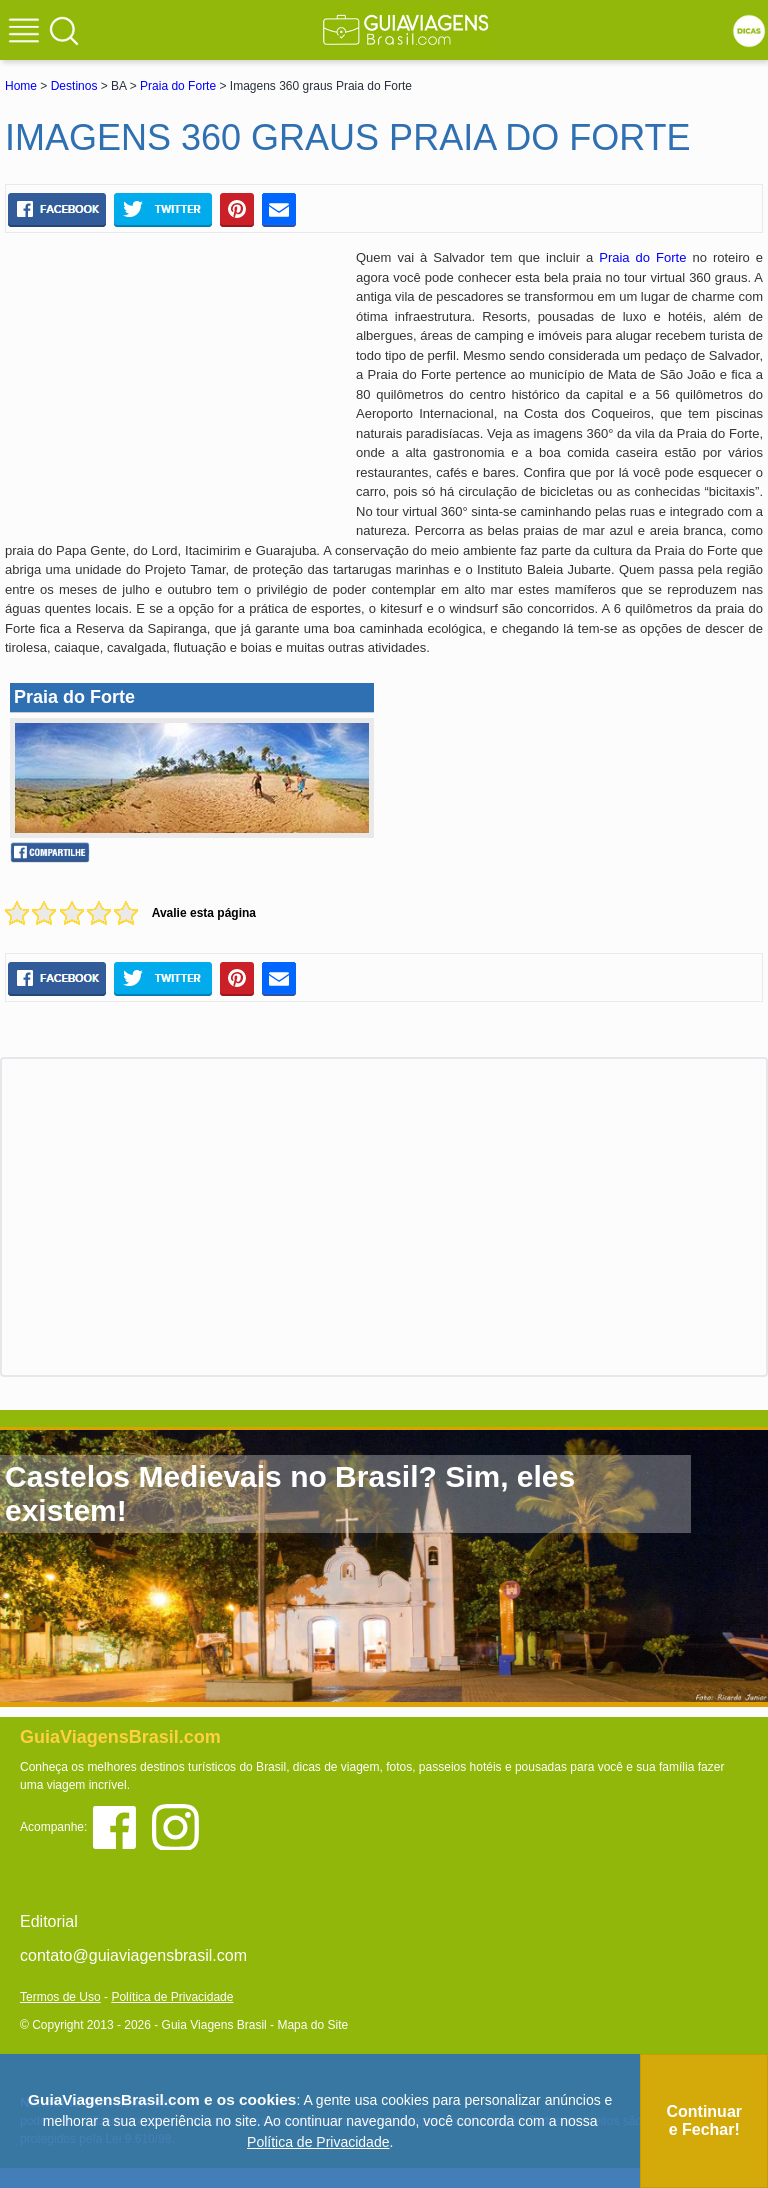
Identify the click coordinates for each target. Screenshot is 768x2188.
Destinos (74, 86)
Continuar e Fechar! (704, 2120)
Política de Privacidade (172, 1997)
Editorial (49, 1921)
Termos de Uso (60, 1997)
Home (21, 86)
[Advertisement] (173, 393)
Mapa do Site (312, 2025)
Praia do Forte (178, 86)
